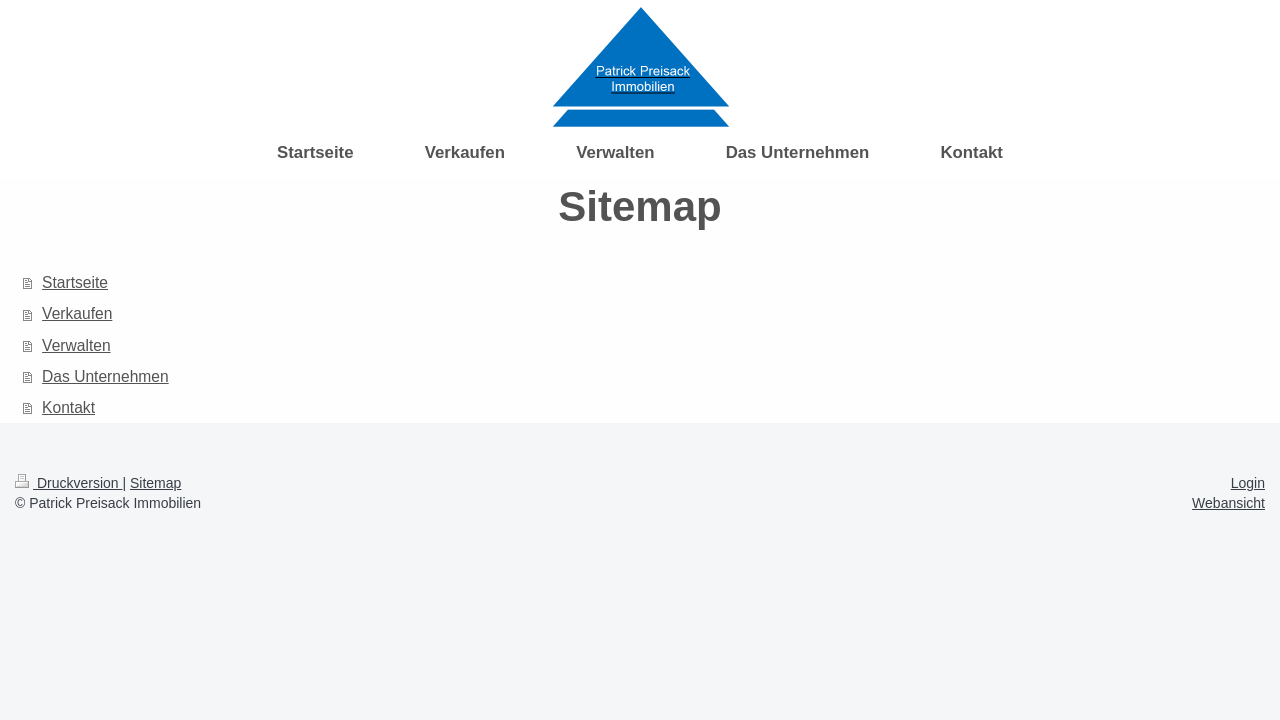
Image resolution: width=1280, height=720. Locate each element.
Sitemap (155, 483)
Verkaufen (77, 313)
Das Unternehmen (105, 376)
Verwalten (76, 345)
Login (1248, 483)
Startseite (75, 282)
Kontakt (68, 407)
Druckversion (68, 483)
